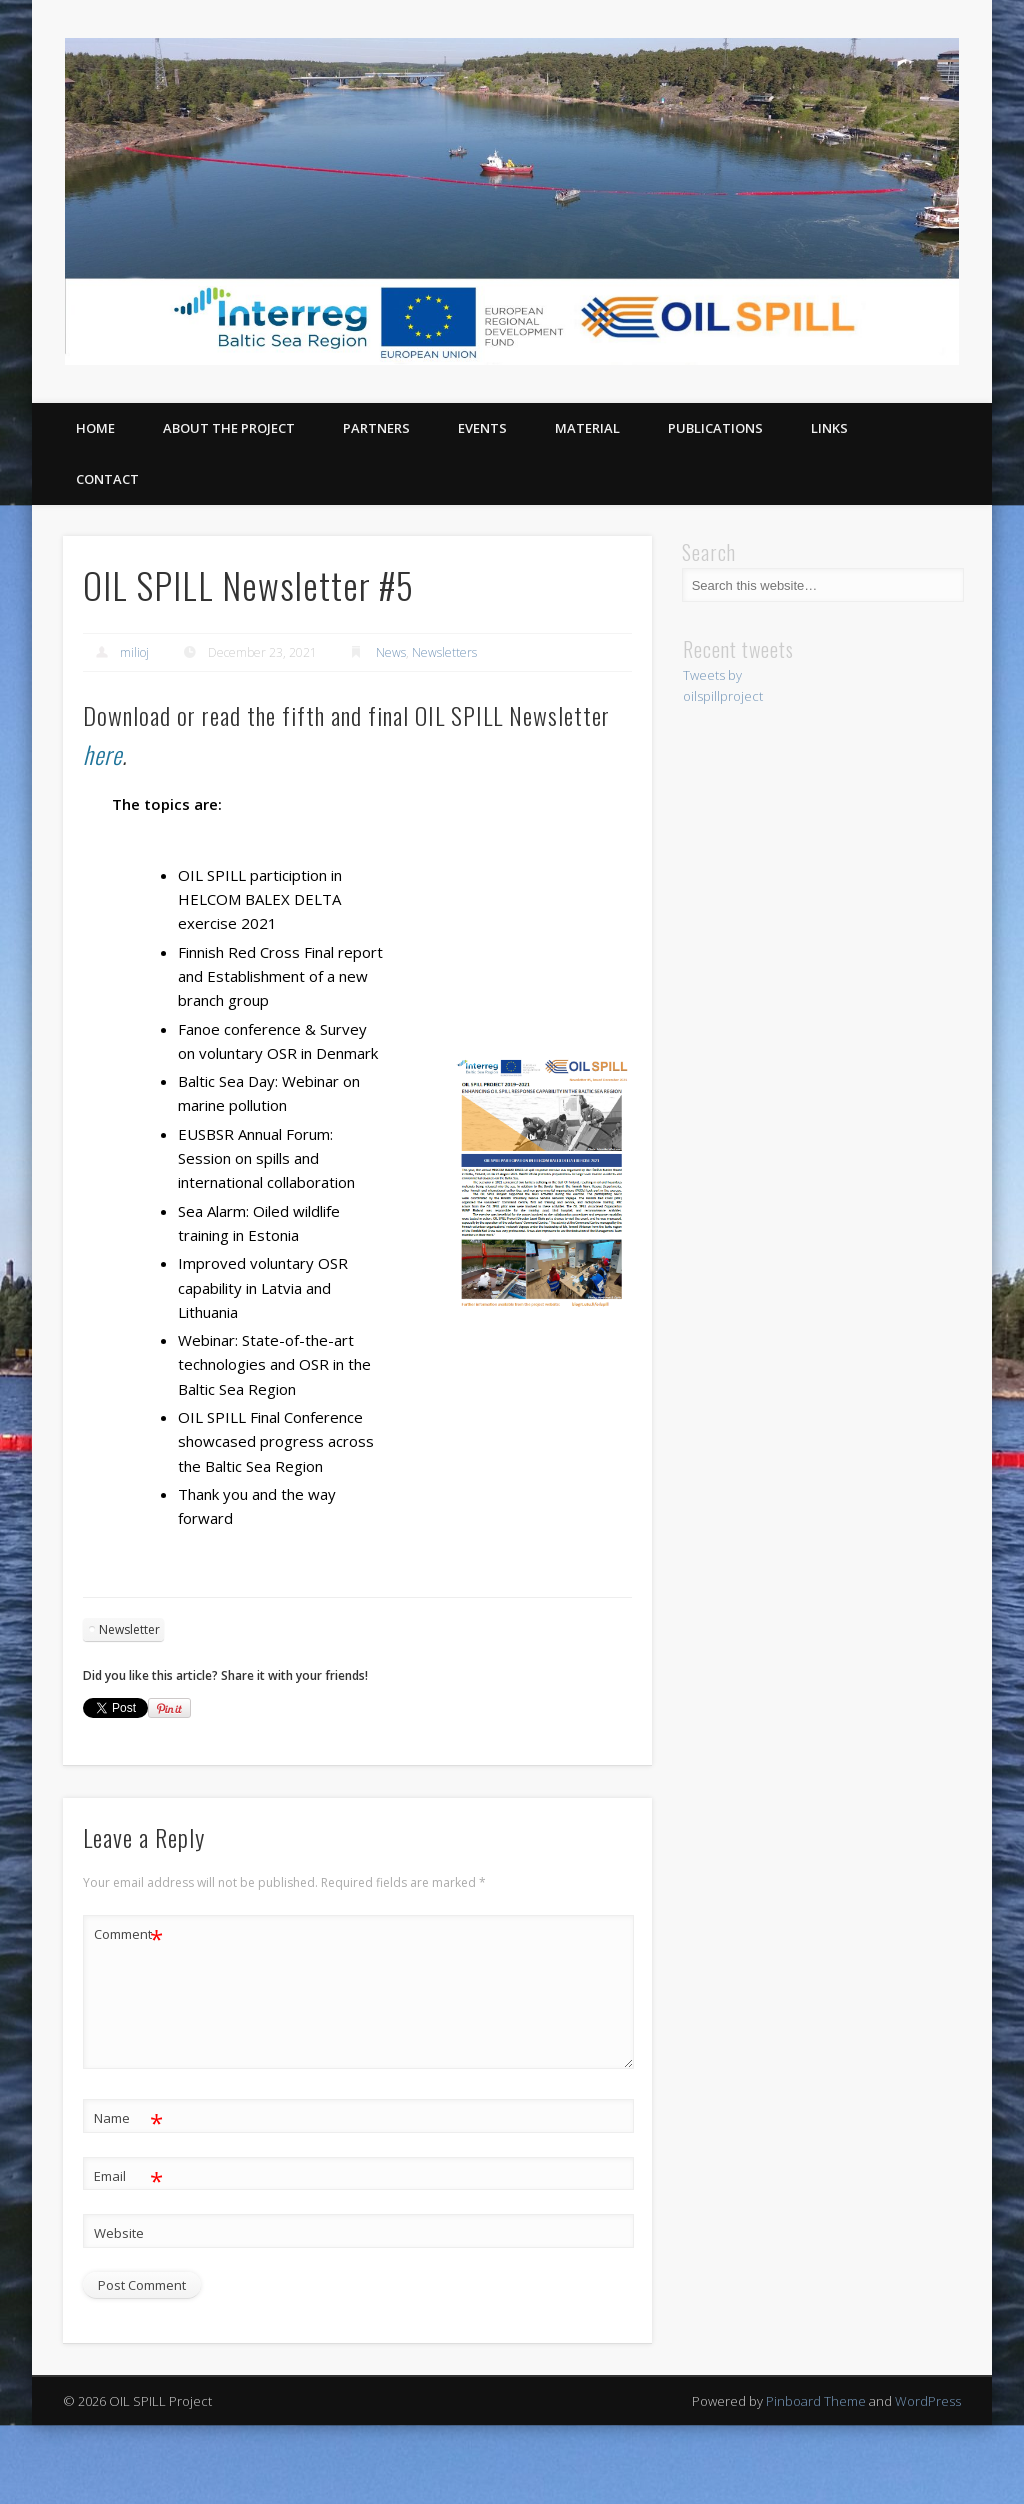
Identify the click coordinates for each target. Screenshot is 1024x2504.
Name (128, 2118)
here (102, 754)
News (391, 652)
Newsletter (129, 1629)
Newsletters (444, 652)
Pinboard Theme (816, 2401)
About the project (229, 428)
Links (829, 428)
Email (128, 2176)
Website (119, 2233)
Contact (107, 479)
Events (482, 428)
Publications (715, 428)
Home (95, 428)
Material (587, 428)
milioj (134, 652)
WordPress (928, 2401)
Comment (128, 1934)
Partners (376, 428)
